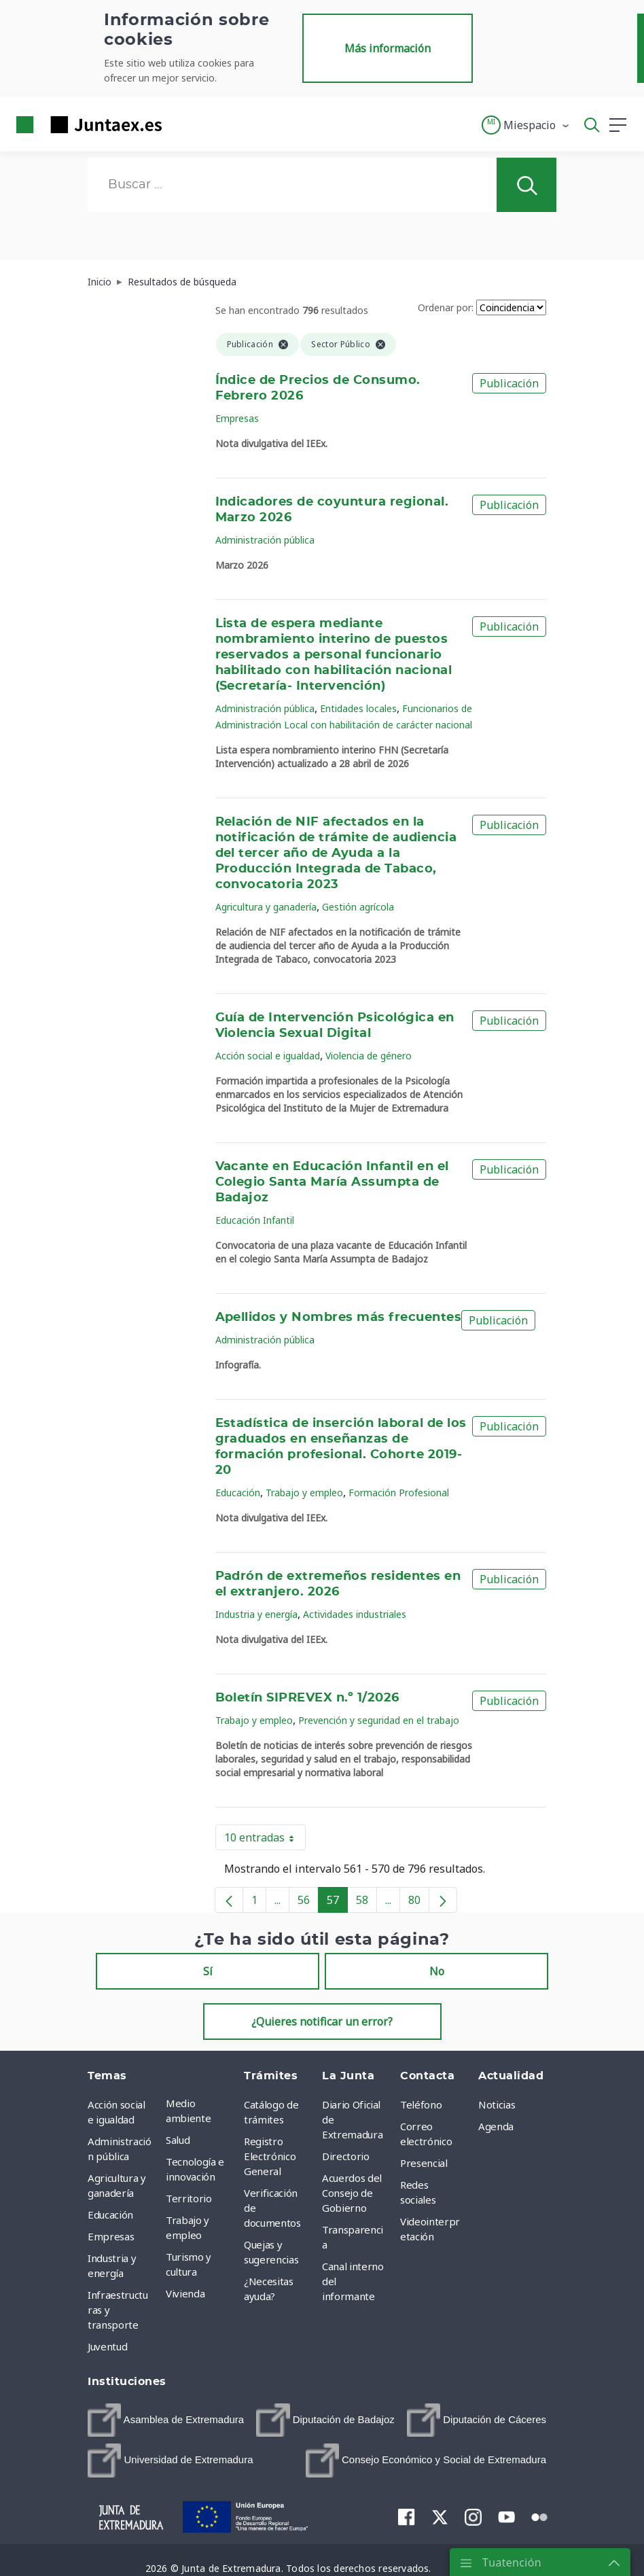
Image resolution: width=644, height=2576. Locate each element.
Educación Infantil (254, 1220)
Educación (237, 1492)
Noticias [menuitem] (496, 2104)
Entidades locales (358, 708)
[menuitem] (166, 2420)
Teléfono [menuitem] (421, 2104)
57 (337, 1902)
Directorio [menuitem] (346, 2156)
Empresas (237, 418)
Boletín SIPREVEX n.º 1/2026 (307, 1698)
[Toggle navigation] (181, 124)
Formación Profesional (398, 1492)
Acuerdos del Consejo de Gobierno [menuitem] (352, 2193)
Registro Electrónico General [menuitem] (270, 2156)
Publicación (509, 383)
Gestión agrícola (358, 906)
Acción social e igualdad (267, 1055)
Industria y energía (256, 1614)
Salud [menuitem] (178, 2140)
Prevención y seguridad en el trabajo (378, 1720)
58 (366, 1902)
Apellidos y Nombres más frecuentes (338, 1317)
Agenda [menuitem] (496, 2126)
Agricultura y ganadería (266, 906)
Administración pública (265, 539)
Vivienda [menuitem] (185, 2293)
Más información (387, 48)
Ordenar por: (445, 307)
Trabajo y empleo (304, 1492)
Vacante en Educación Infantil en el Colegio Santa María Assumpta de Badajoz (332, 1182)
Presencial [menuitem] (424, 2163)
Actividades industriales (354, 1614)
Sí (208, 1971)
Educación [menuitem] (110, 2214)
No (436, 1971)
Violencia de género (368, 1055)
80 (418, 1902)
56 (308, 1902)
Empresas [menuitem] (111, 2236)
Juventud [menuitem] (107, 2346)
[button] (526, 125)
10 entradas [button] (265, 1840)
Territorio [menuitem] (189, 2198)
